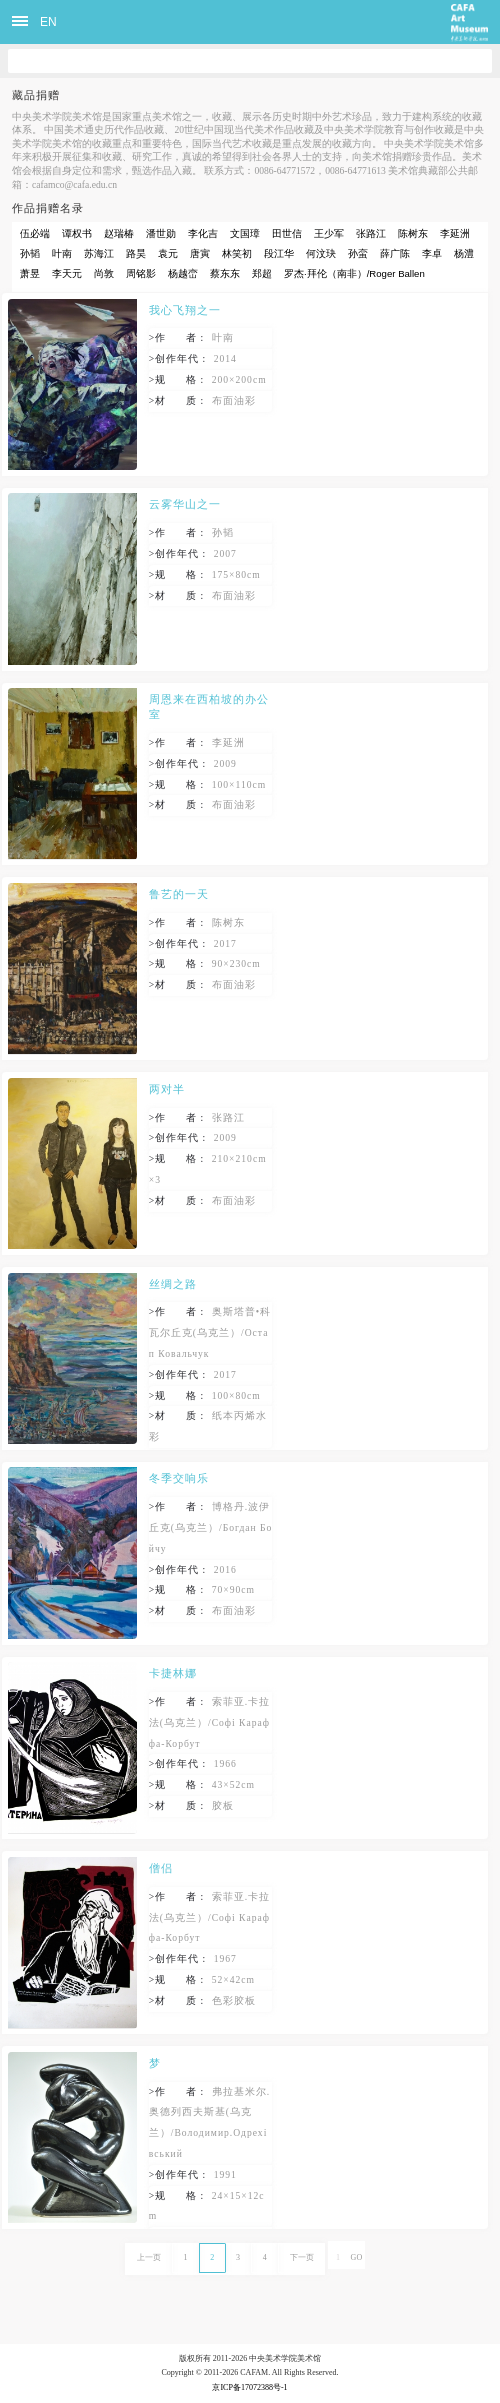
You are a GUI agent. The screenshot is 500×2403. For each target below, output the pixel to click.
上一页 (149, 2257)
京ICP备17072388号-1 (249, 2387)
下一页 (302, 2257)
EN (48, 22)
